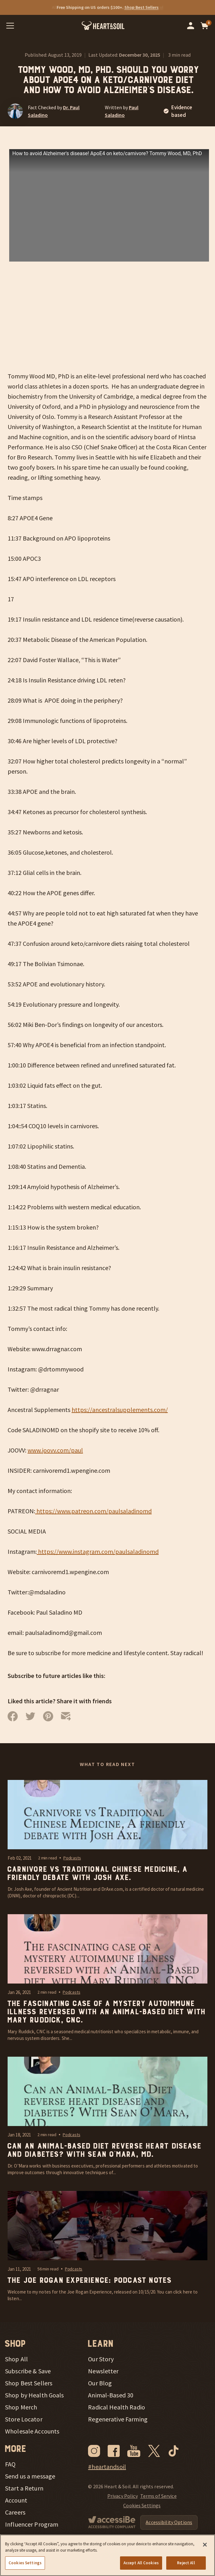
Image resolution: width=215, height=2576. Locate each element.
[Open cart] (204, 25)
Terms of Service (158, 2496)
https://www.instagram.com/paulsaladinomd (98, 1551)
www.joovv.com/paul (55, 1450)
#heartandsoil (107, 2466)
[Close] (205, 2545)
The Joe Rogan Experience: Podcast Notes (89, 2280)
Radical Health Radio (116, 2407)
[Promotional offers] (107, 7)
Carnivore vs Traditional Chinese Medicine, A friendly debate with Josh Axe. (97, 1873)
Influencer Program (31, 2524)
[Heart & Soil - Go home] (103, 25)
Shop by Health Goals (34, 2395)
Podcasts (72, 1858)
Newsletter (103, 2371)
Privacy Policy (122, 2496)
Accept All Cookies (141, 2563)
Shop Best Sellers (28, 2383)
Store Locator (23, 2419)
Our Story (101, 2359)
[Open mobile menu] (10, 25)
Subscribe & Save (28, 2371)
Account (16, 2500)
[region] (107, 2555)
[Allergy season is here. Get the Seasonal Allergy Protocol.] (107, 7)
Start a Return (24, 2488)
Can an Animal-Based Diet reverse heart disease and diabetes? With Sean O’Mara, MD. (104, 2150)
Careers (15, 2512)
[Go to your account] (190, 25)
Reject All (186, 2563)
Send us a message (30, 2476)
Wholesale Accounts (32, 2431)
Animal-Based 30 (110, 2395)
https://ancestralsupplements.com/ (120, 1410)
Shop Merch (21, 2407)
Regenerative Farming (118, 2419)
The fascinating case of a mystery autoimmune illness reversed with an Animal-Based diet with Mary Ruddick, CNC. (106, 2012)
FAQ (10, 2464)
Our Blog (100, 2383)
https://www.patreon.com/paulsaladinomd (93, 1511)
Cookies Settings (142, 2505)
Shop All (16, 2359)
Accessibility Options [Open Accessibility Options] (169, 2522)
